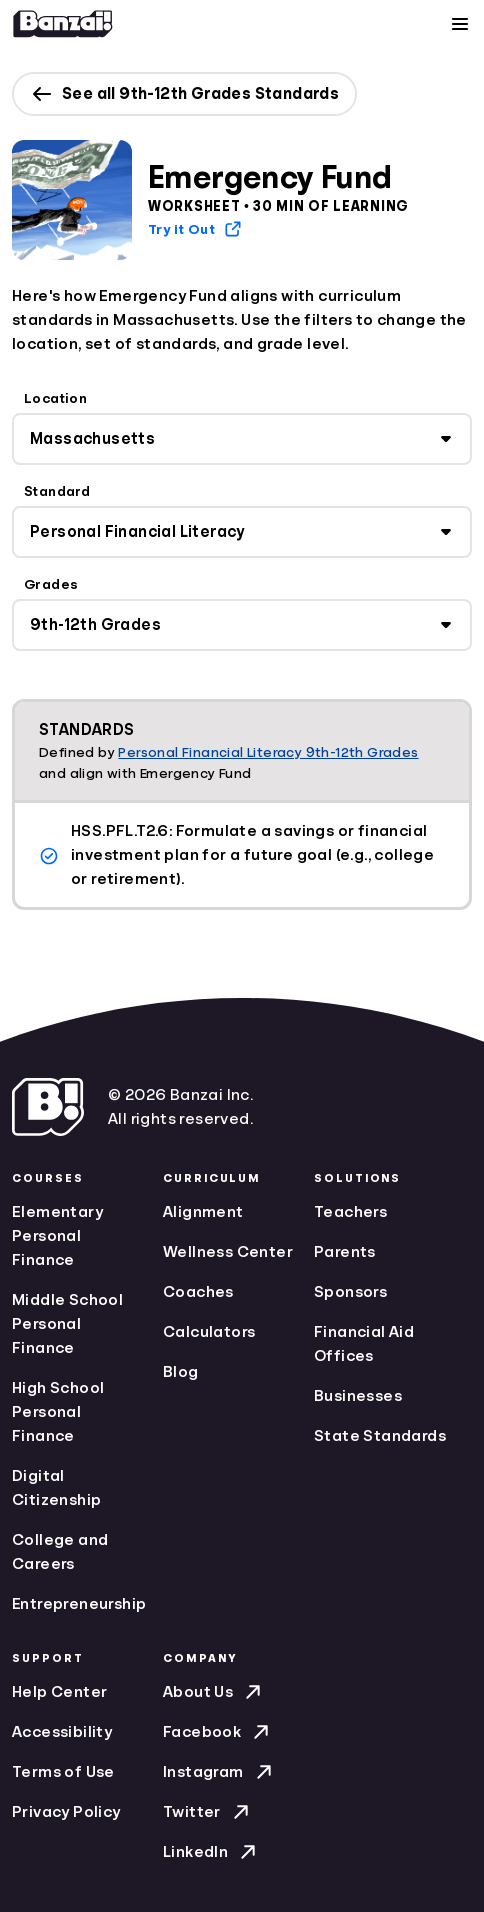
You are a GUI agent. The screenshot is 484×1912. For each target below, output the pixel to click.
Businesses (358, 1396)
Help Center (59, 1692)
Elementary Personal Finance (57, 1236)
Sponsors (350, 1292)
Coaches (198, 1292)
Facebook (218, 1732)
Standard (57, 491)
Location (55, 398)
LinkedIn (211, 1852)
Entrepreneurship (79, 1604)
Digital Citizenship (56, 1488)
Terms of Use (63, 1772)
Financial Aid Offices (364, 1344)
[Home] (63, 24)
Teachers (350, 1212)
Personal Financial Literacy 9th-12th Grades (268, 752)
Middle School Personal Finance (67, 1324)
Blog (181, 1372)
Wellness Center (228, 1252)
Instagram (219, 1772)
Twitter (208, 1812)
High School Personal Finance (58, 1412)
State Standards (380, 1436)
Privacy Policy (66, 1812)
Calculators (209, 1332)
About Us (214, 1692)
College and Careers (60, 1552)
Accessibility (62, 1732)
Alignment (203, 1212)
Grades (51, 584)
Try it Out (195, 229)
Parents (345, 1252)
